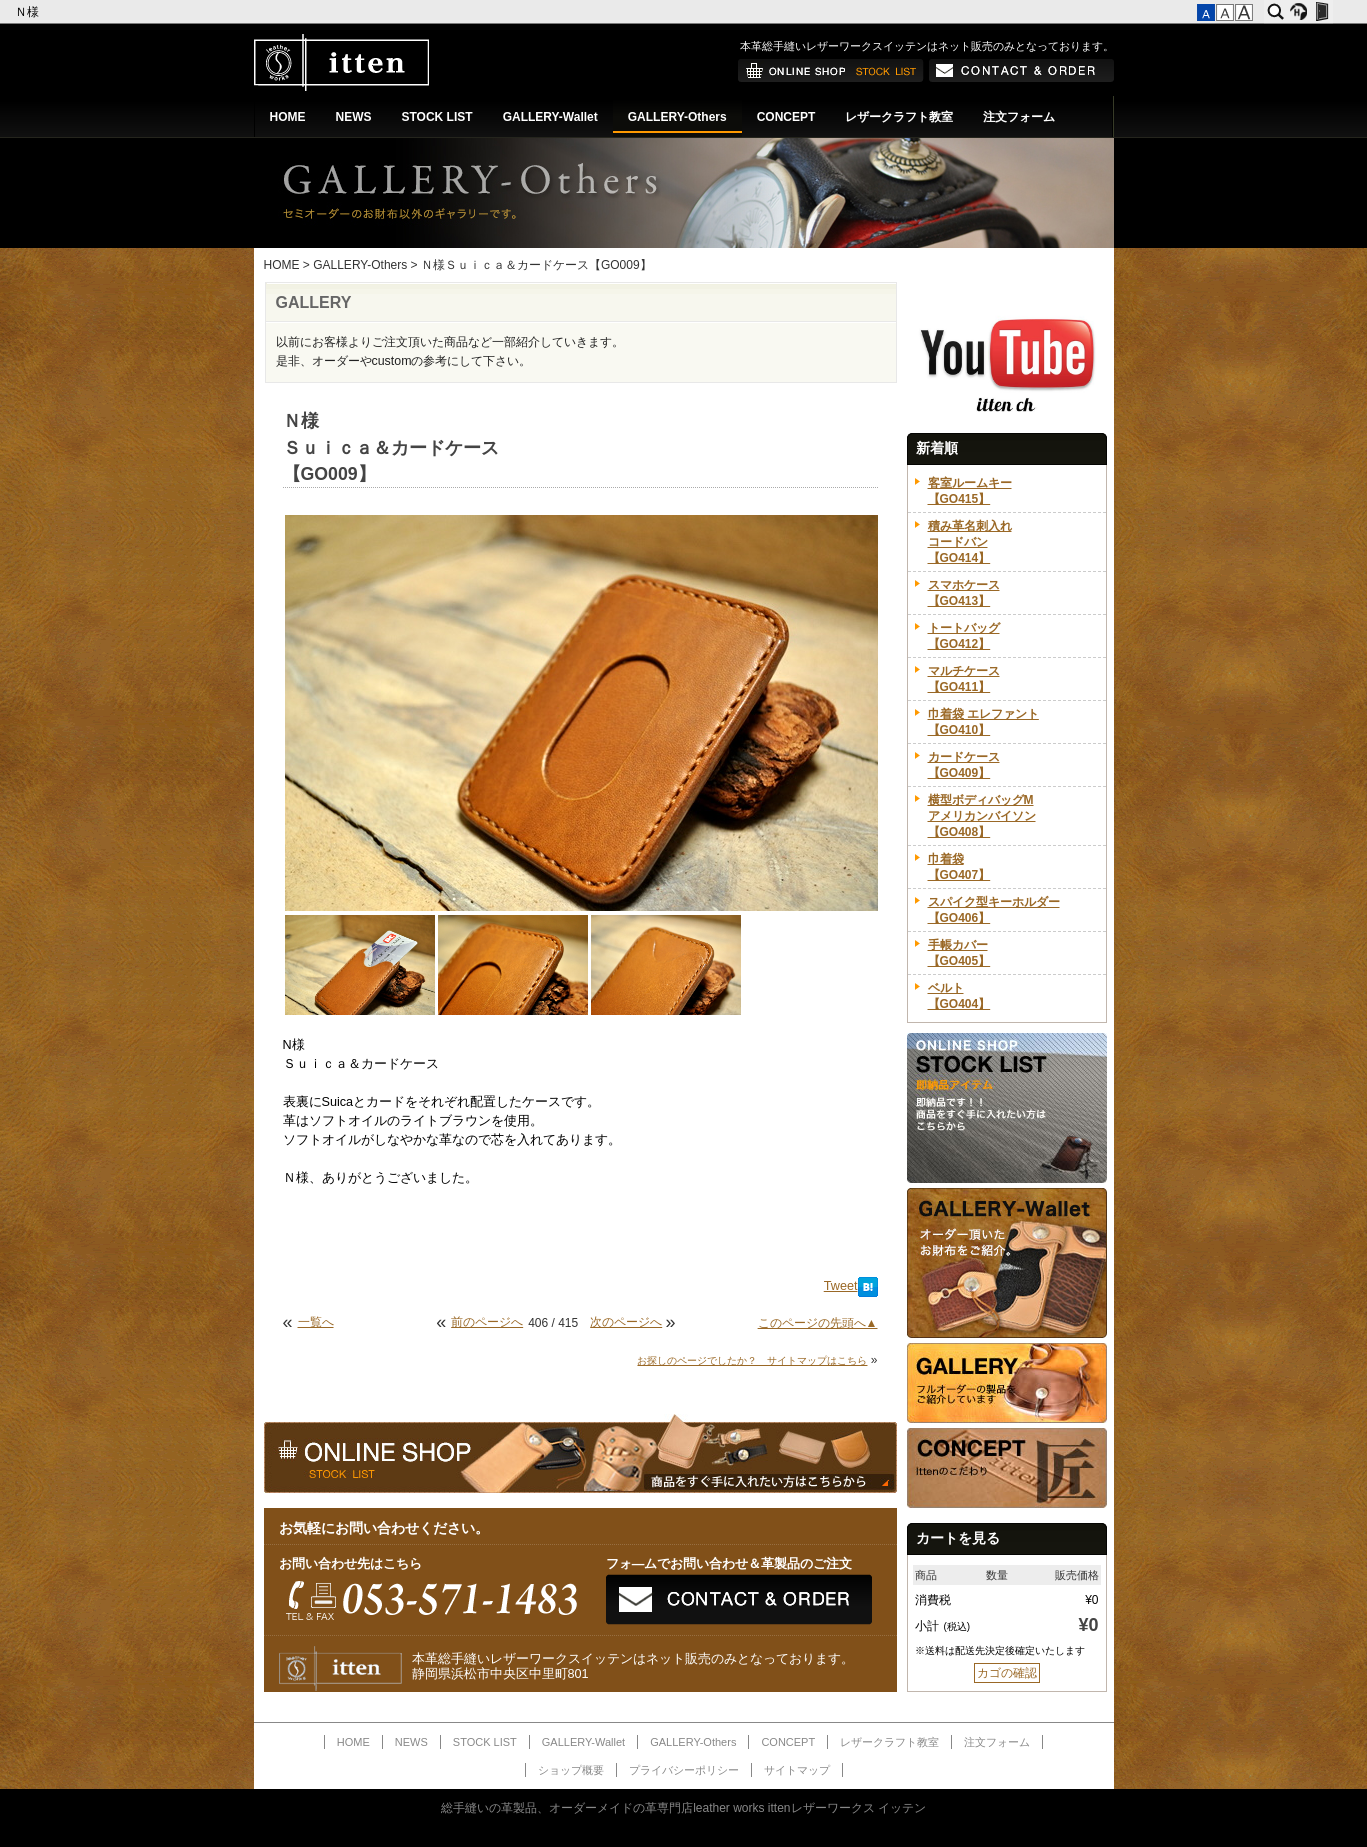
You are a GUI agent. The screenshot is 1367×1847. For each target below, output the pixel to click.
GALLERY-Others (677, 117)
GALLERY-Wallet (550, 117)
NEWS (354, 117)
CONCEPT (786, 117)
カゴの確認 (1007, 1673)
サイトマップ (797, 1770)
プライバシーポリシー (684, 1770)
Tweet (841, 1286)
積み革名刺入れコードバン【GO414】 (970, 542)
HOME (288, 117)
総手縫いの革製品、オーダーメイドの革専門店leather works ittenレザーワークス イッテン (683, 1808)
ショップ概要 (571, 1770)
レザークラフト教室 (899, 117)
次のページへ (626, 1322)
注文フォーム (1019, 117)
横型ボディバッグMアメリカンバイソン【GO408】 (982, 816)
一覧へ (316, 1322)
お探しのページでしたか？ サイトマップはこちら (752, 1360)
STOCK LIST (437, 117)
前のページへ (487, 1322)
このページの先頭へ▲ (818, 1323)
